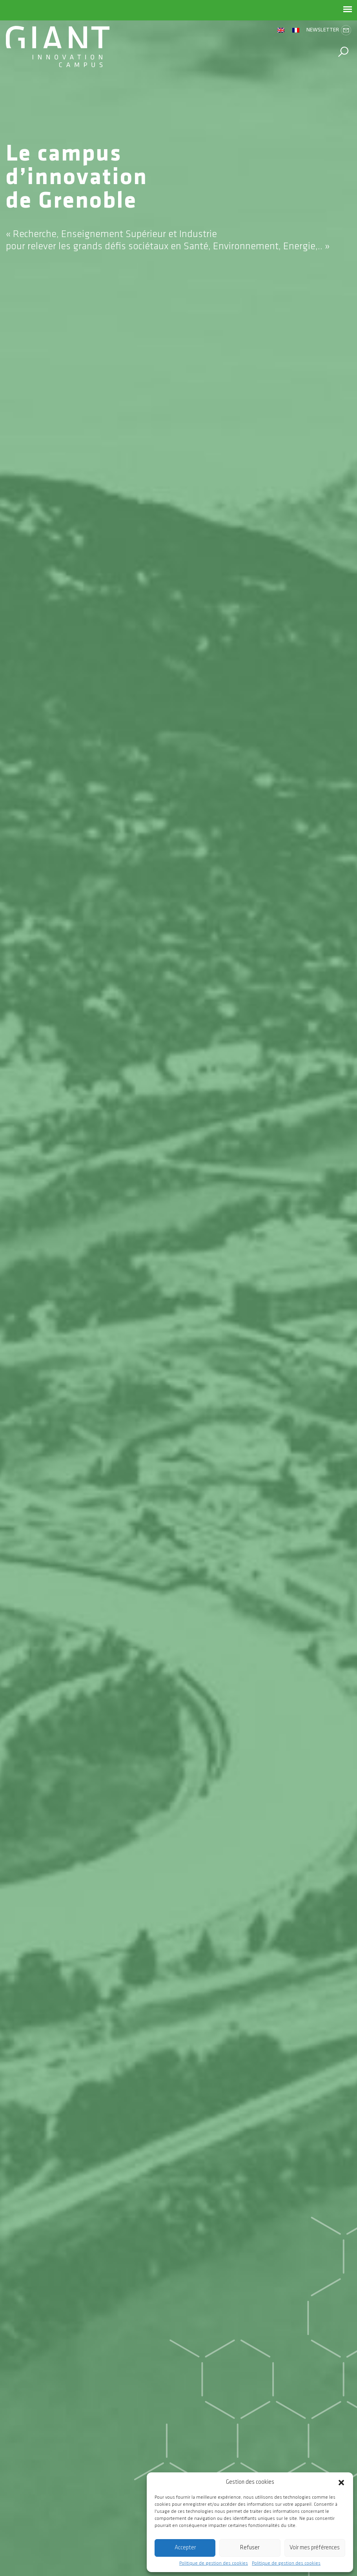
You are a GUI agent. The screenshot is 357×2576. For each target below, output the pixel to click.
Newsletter (328, 30)
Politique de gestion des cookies (213, 2563)
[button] (341, 2482)
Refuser (249, 2547)
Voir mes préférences (315, 2547)
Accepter (185, 2547)
